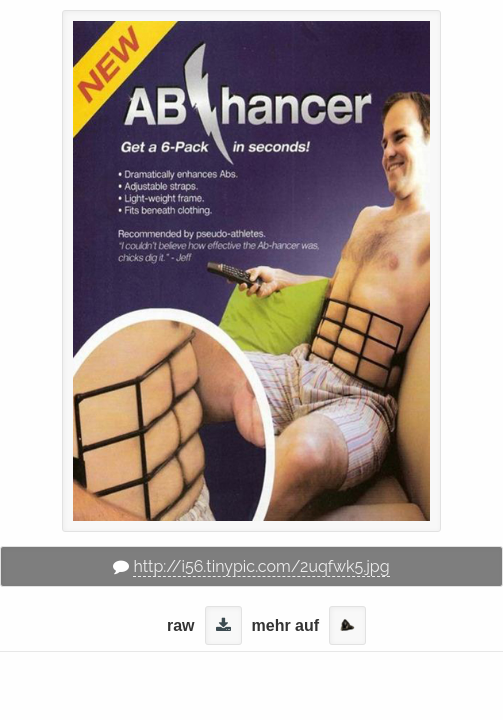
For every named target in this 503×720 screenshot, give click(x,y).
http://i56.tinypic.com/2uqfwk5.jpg (261, 566)
